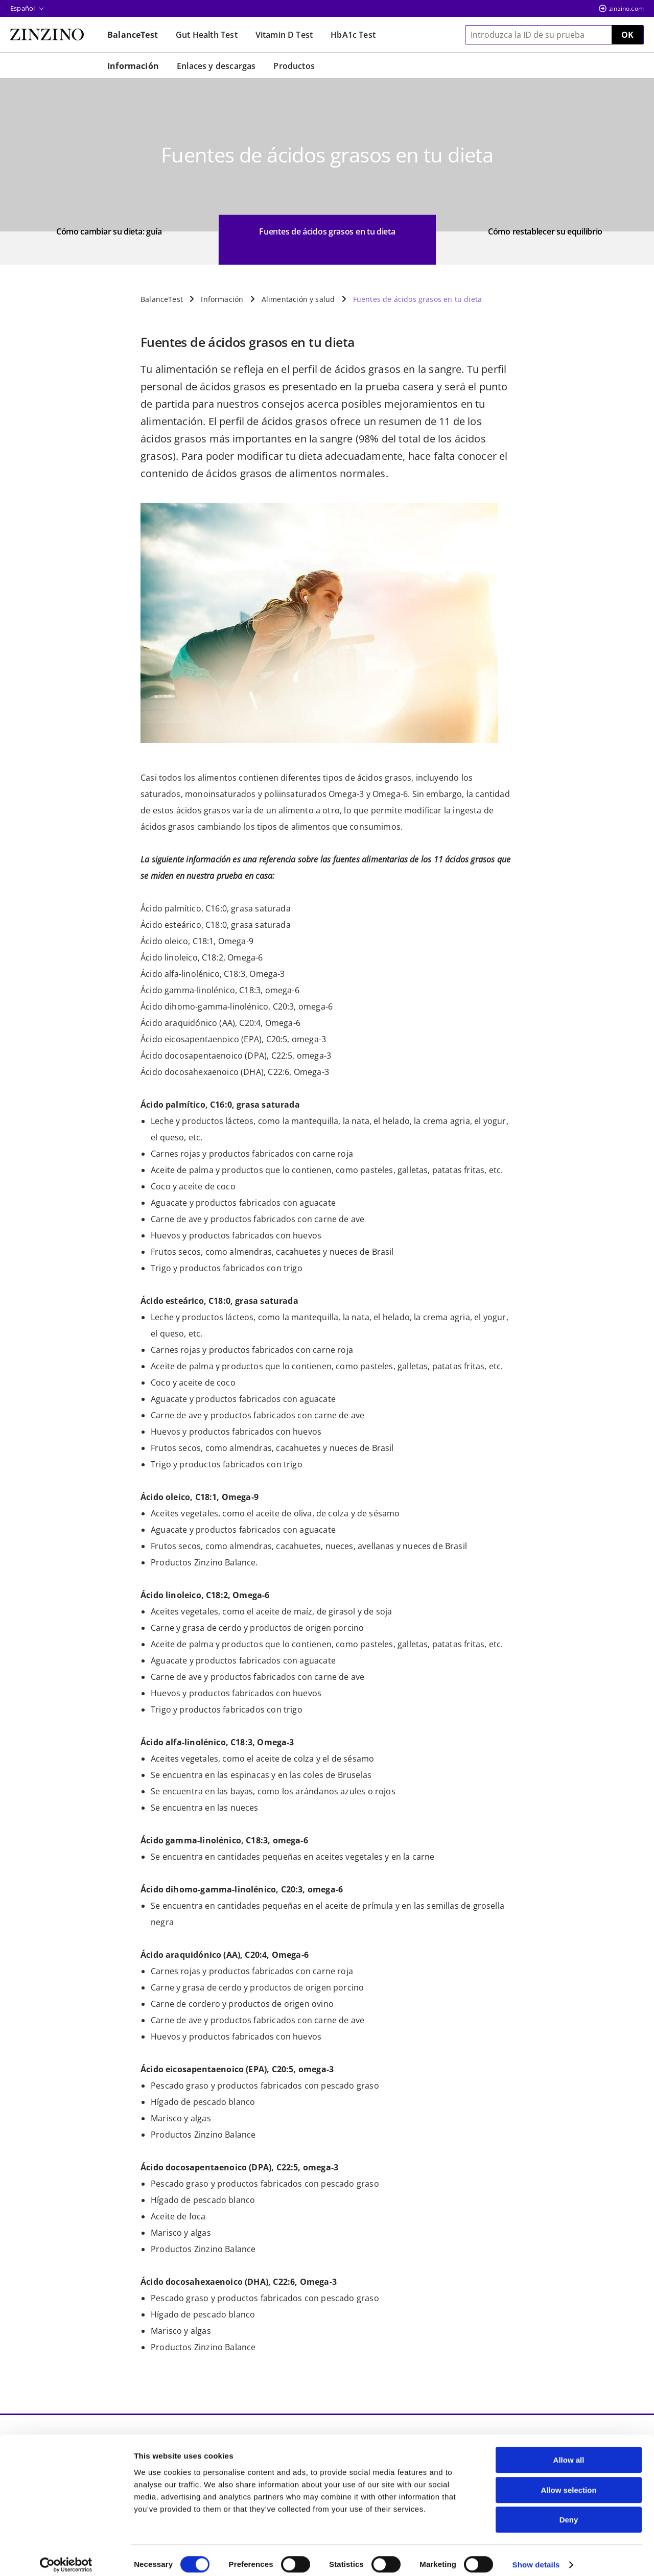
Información (222, 299)
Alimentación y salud (298, 299)
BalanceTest (162, 299)
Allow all (569, 2451)
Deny (568, 2511)
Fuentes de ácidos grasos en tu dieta (417, 299)
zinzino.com (626, 8)
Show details (536, 2555)
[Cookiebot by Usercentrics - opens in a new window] (66, 2556)
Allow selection (568, 2481)
